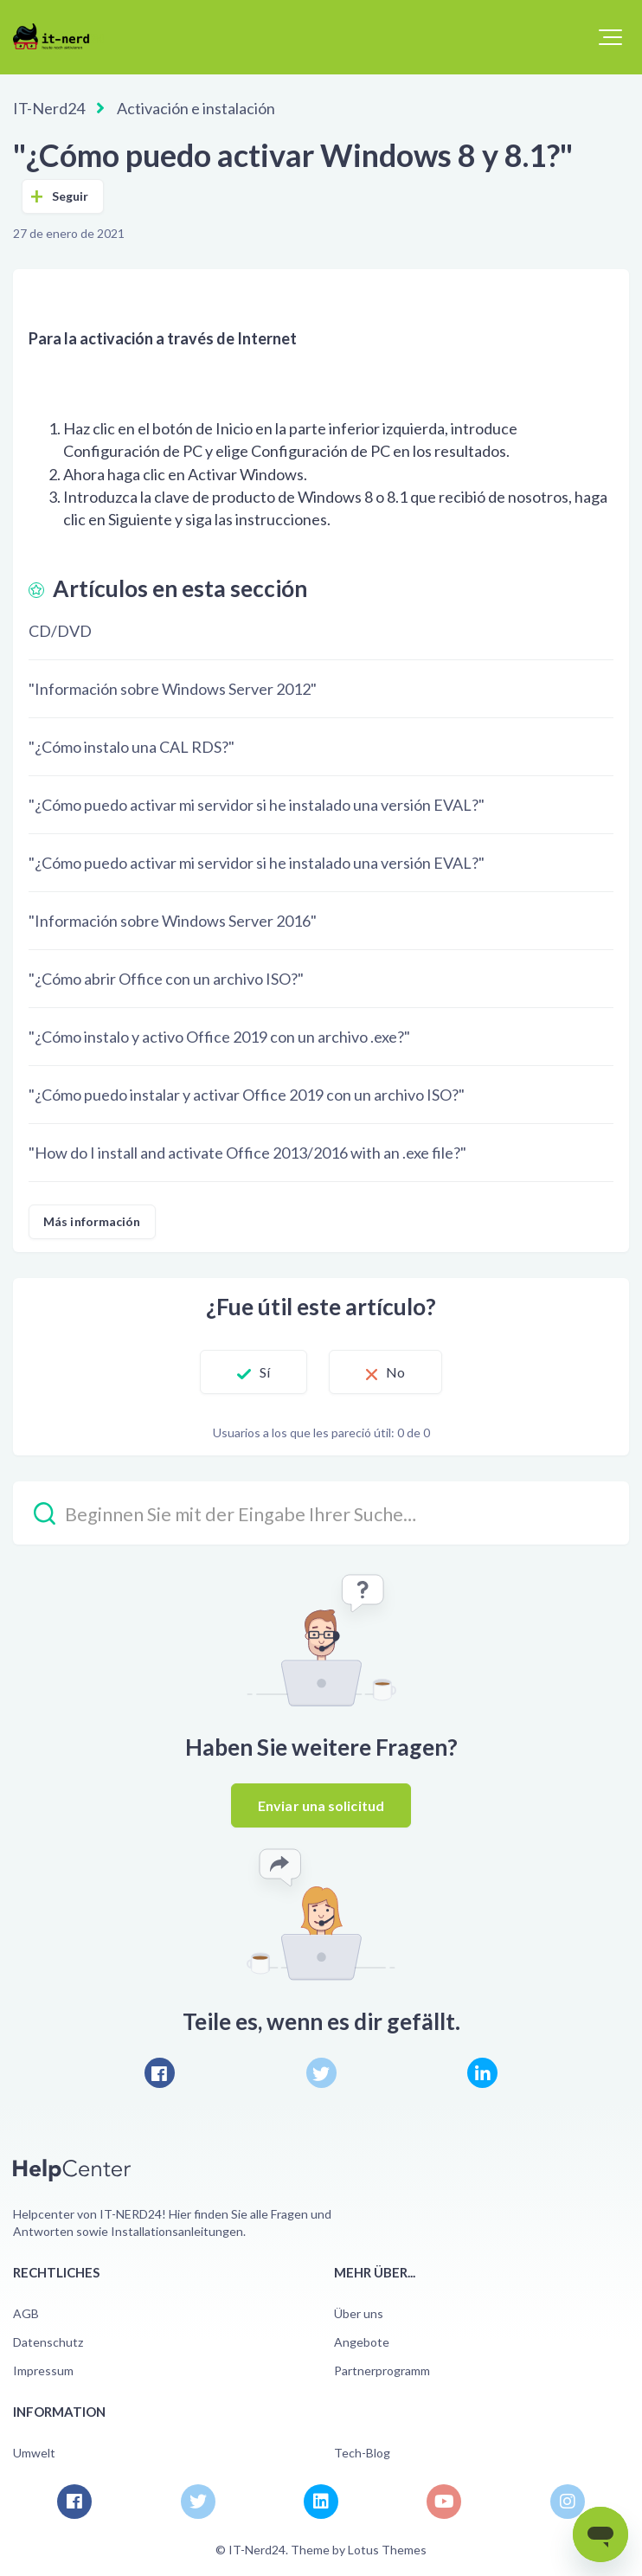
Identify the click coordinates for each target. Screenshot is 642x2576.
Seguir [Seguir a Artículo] (70, 196)
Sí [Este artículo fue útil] (265, 1372)
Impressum (43, 2370)
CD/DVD (60, 630)
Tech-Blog (362, 2452)
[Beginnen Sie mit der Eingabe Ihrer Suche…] (321, 1513)
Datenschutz (48, 2342)
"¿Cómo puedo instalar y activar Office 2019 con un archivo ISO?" (247, 1094)
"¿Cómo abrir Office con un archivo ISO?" (166, 978)
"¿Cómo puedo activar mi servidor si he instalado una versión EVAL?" (257, 804)
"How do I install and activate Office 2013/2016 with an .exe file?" (247, 1152)
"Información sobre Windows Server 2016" (173, 920)
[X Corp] (321, 2073)
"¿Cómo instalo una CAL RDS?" (131, 746)
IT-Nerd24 (49, 108)
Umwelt (34, 2452)
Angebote (361, 2342)
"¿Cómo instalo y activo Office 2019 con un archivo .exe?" (219, 1036)
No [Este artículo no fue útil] (395, 1372)
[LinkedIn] (482, 2073)
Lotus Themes (387, 2549)
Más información (92, 1221)
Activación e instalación (196, 108)
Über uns (358, 2313)
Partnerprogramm (382, 2370)
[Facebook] (159, 2073)
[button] (610, 37)
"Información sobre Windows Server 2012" (173, 688)
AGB (26, 2313)
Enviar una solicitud (321, 1805)
